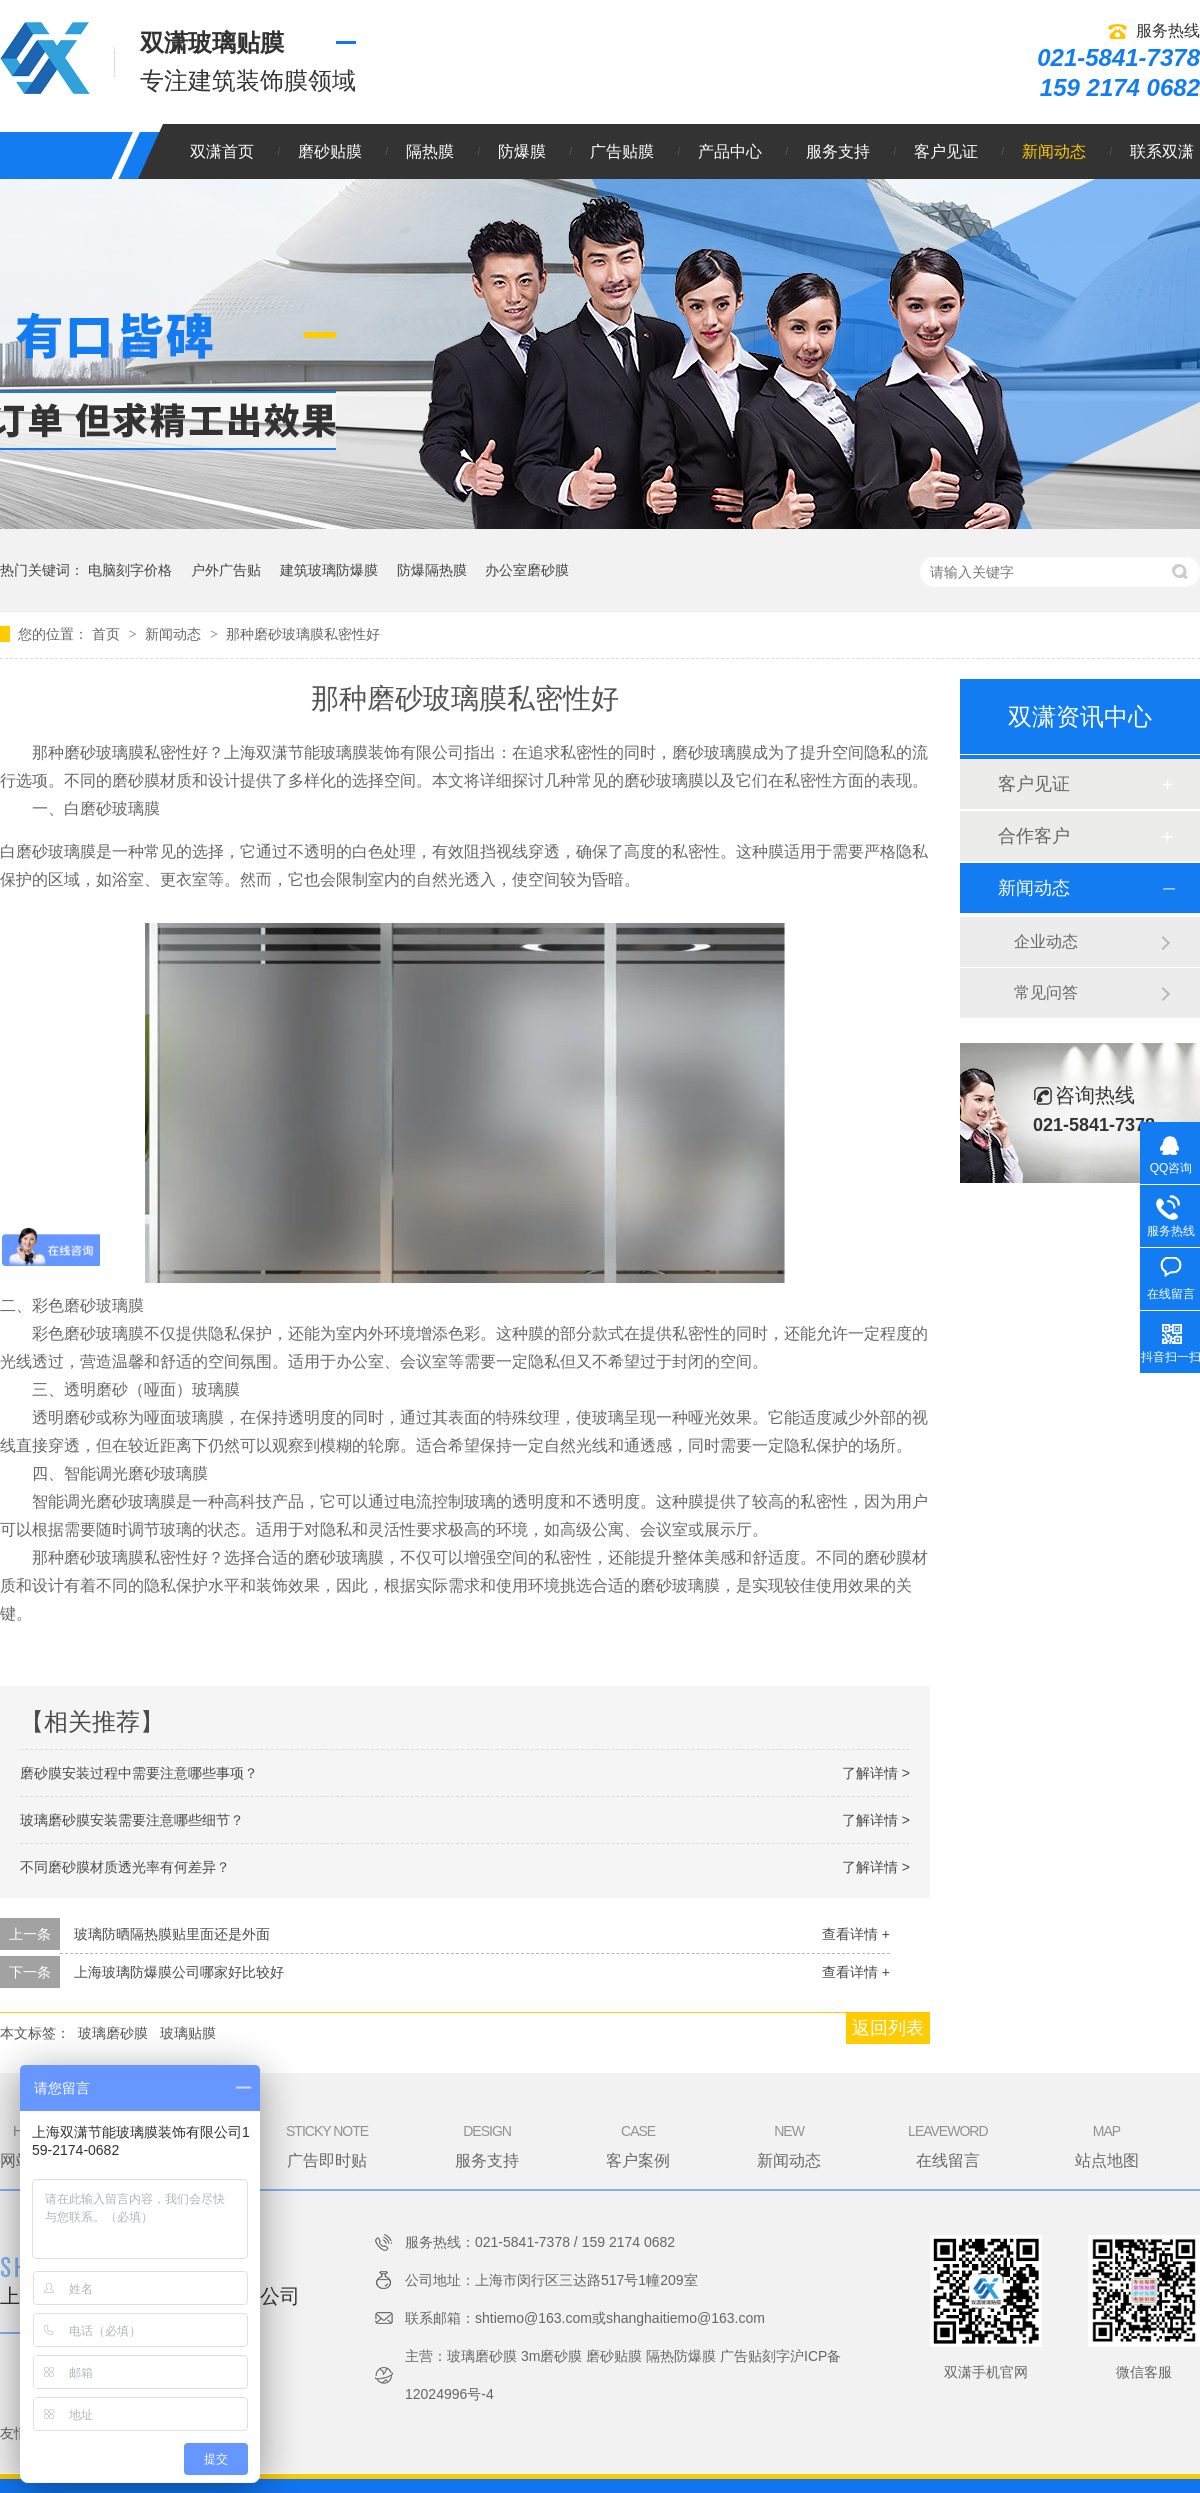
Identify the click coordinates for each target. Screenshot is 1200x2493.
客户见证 (946, 151)
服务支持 (838, 151)
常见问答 (1046, 992)
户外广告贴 (226, 570)
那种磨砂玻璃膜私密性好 (303, 634)
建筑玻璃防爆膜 (329, 570)
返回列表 (888, 2028)
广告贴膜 (622, 151)
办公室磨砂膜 (527, 570)
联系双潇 (1162, 151)
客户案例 (638, 2145)
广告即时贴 (327, 2145)
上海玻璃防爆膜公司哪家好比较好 (179, 1972)
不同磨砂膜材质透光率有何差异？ (125, 1867)
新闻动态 (1054, 151)
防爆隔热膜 (432, 570)
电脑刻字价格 (130, 570)
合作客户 (1034, 836)
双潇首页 (222, 151)
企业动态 (1046, 941)
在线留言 (947, 2145)
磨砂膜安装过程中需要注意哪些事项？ (139, 1773)
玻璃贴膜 (188, 2033)
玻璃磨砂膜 (113, 2033)
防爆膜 (522, 151)
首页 (108, 634)
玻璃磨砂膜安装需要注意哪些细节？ (132, 1820)
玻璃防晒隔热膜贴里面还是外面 (172, 1934)
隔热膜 (430, 151)
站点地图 (1107, 2145)
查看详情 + (856, 1934)
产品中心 (730, 151)
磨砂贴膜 (330, 151)
